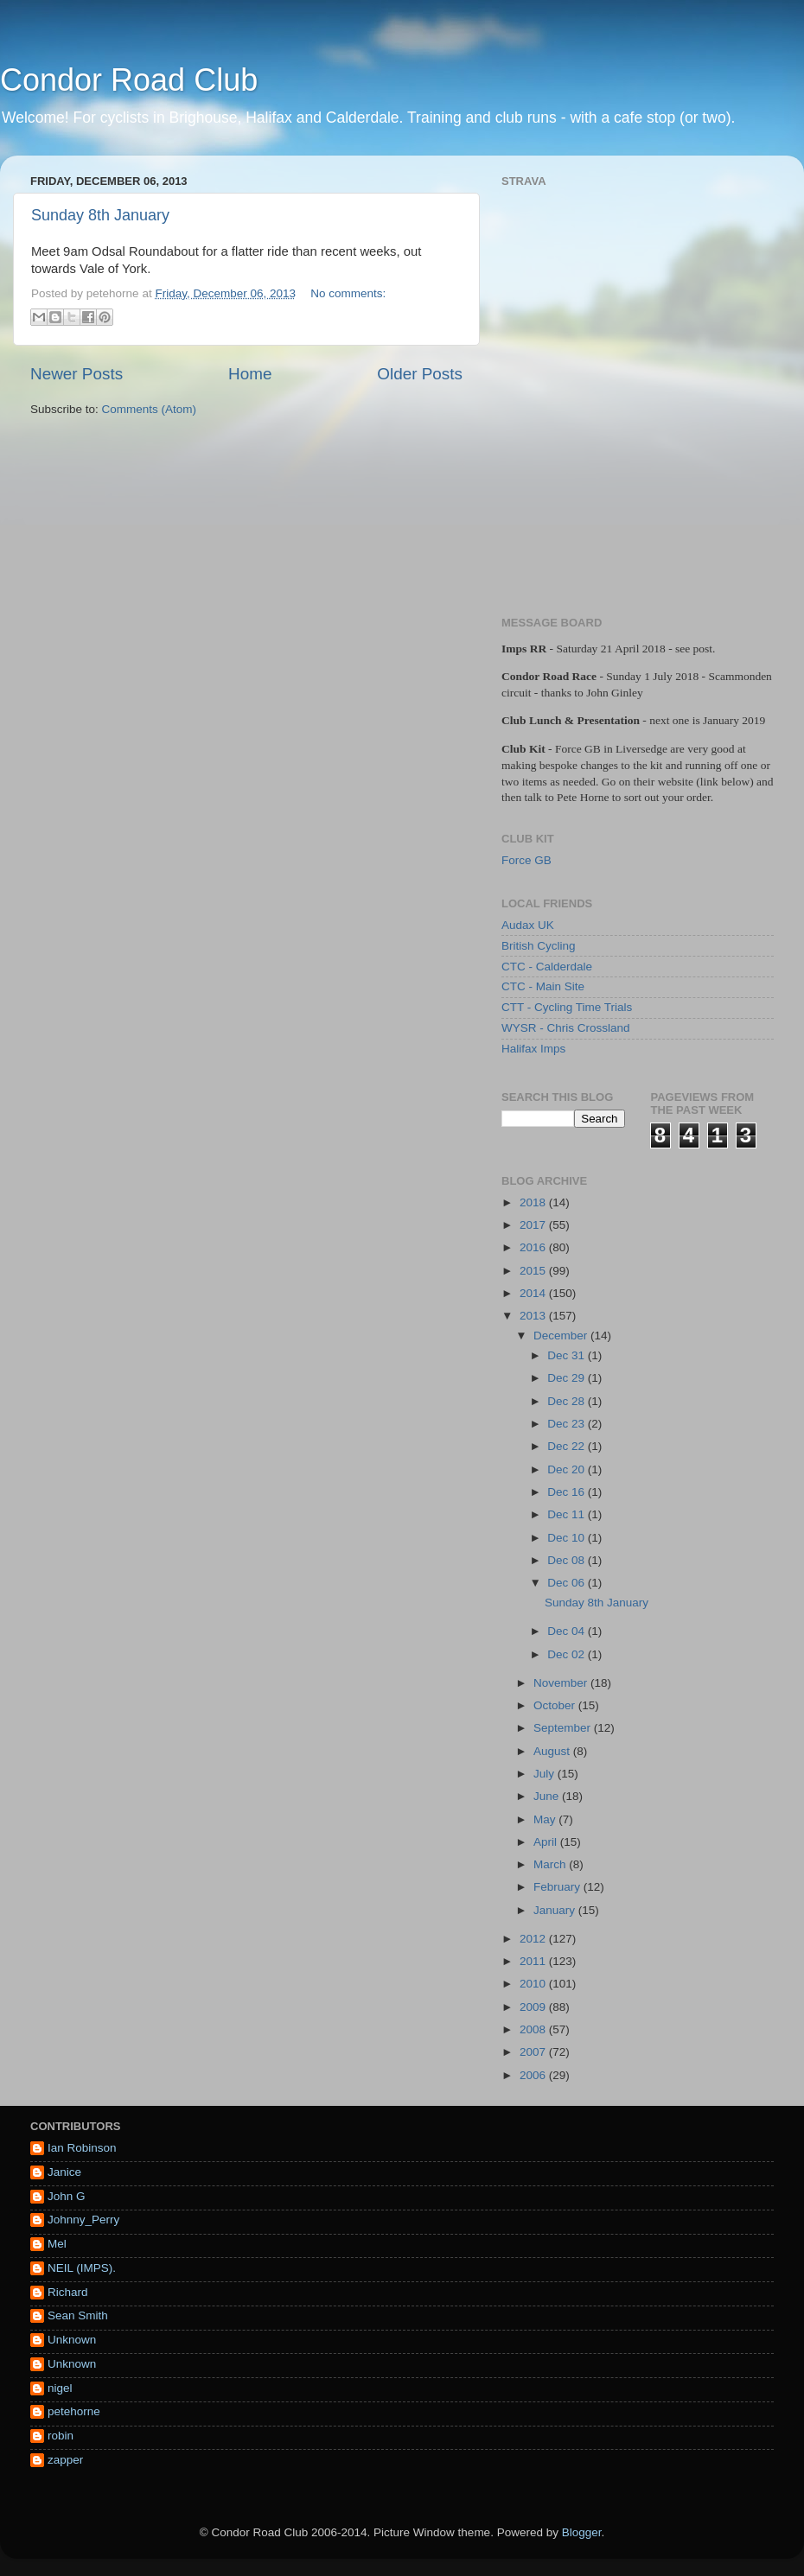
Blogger (582, 2532)
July (545, 1773)
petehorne (74, 2411)
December (561, 1335)
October (555, 1705)
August (553, 1751)
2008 (534, 2029)
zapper (65, 2459)
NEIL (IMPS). (82, 2267)
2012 (534, 1938)
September (563, 1727)
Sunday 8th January (100, 215)
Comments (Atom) (149, 409)
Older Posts (420, 374)
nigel (60, 2388)
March (551, 1864)
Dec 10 (567, 1537)
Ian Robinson (82, 2147)
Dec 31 (567, 1355)
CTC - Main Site (542, 986)
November (561, 1682)
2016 (534, 1247)
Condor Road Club (129, 80)
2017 (534, 1224)
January (555, 1910)
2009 (534, 2006)
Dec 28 (567, 1401)
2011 (534, 1961)
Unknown (72, 2339)
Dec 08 (567, 1560)
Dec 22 (567, 1446)
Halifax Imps (533, 1048)
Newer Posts (76, 374)
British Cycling (538, 945)
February (558, 1886)
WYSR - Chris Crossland (565, 1027)
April (546, 1841)
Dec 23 (567, 1423)
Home (249, 374)
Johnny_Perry (83, 2219)
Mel (57, 2243)
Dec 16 (567, 1491)
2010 (534, 1983)
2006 (534, 2075)
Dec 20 (567, 1469)
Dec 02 (567, 1654)
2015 (534, 1270)
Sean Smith (78, 2315)
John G (67, 2196)
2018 (534, 1202)
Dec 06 (567, 1582)
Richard (68, 2292)
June (547, 1796)
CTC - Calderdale (546, 966)
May (545, 1819)
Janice (64, 2172)
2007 (534, 2051)
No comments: (348, 293)
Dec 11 (567, 1514)
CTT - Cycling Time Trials (566, 1007)
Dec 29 (567, 1377)
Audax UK (527, 925)
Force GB (526, 860)
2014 (534, 1293)
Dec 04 (567, 1631)
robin (60, 2435)
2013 (534, 1315)
